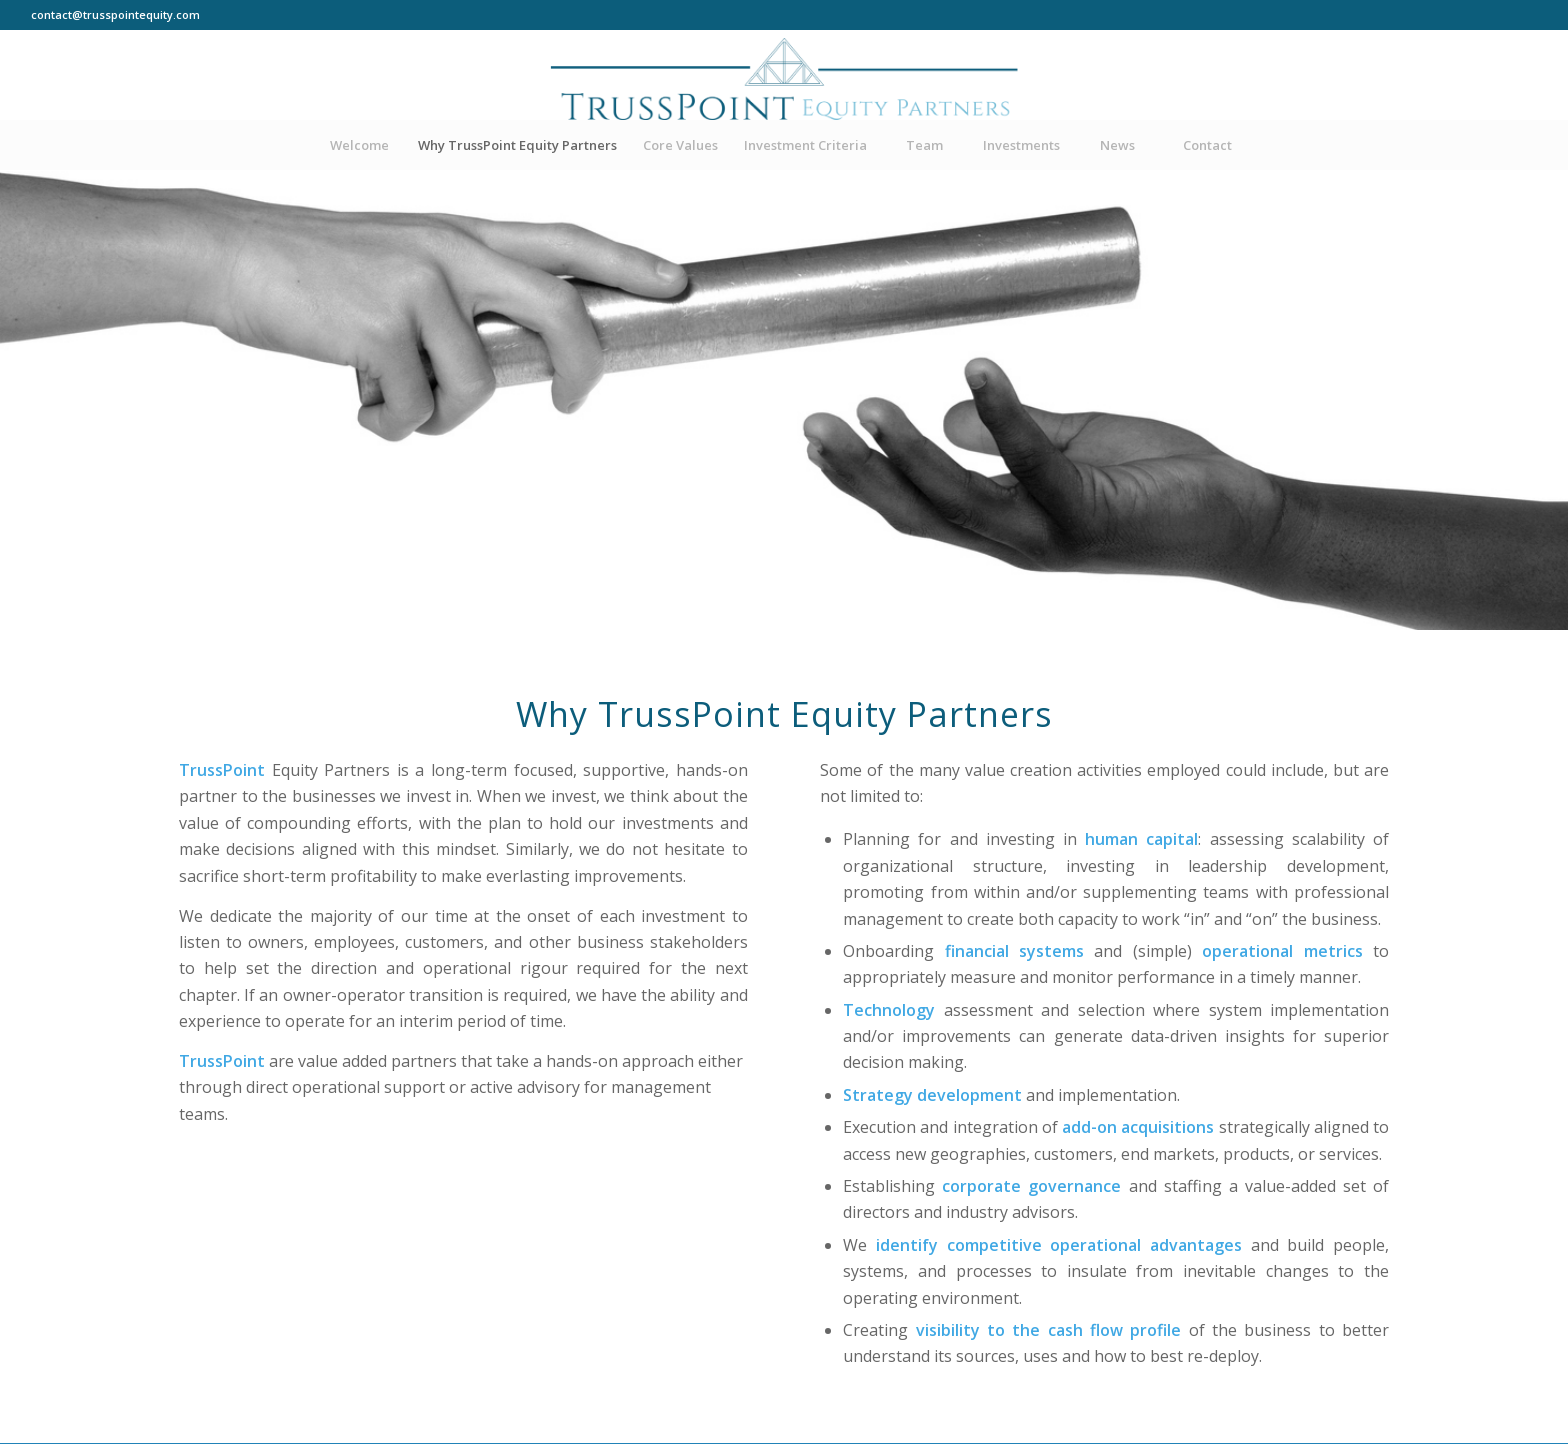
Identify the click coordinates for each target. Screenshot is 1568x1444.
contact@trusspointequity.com (115, 14)
